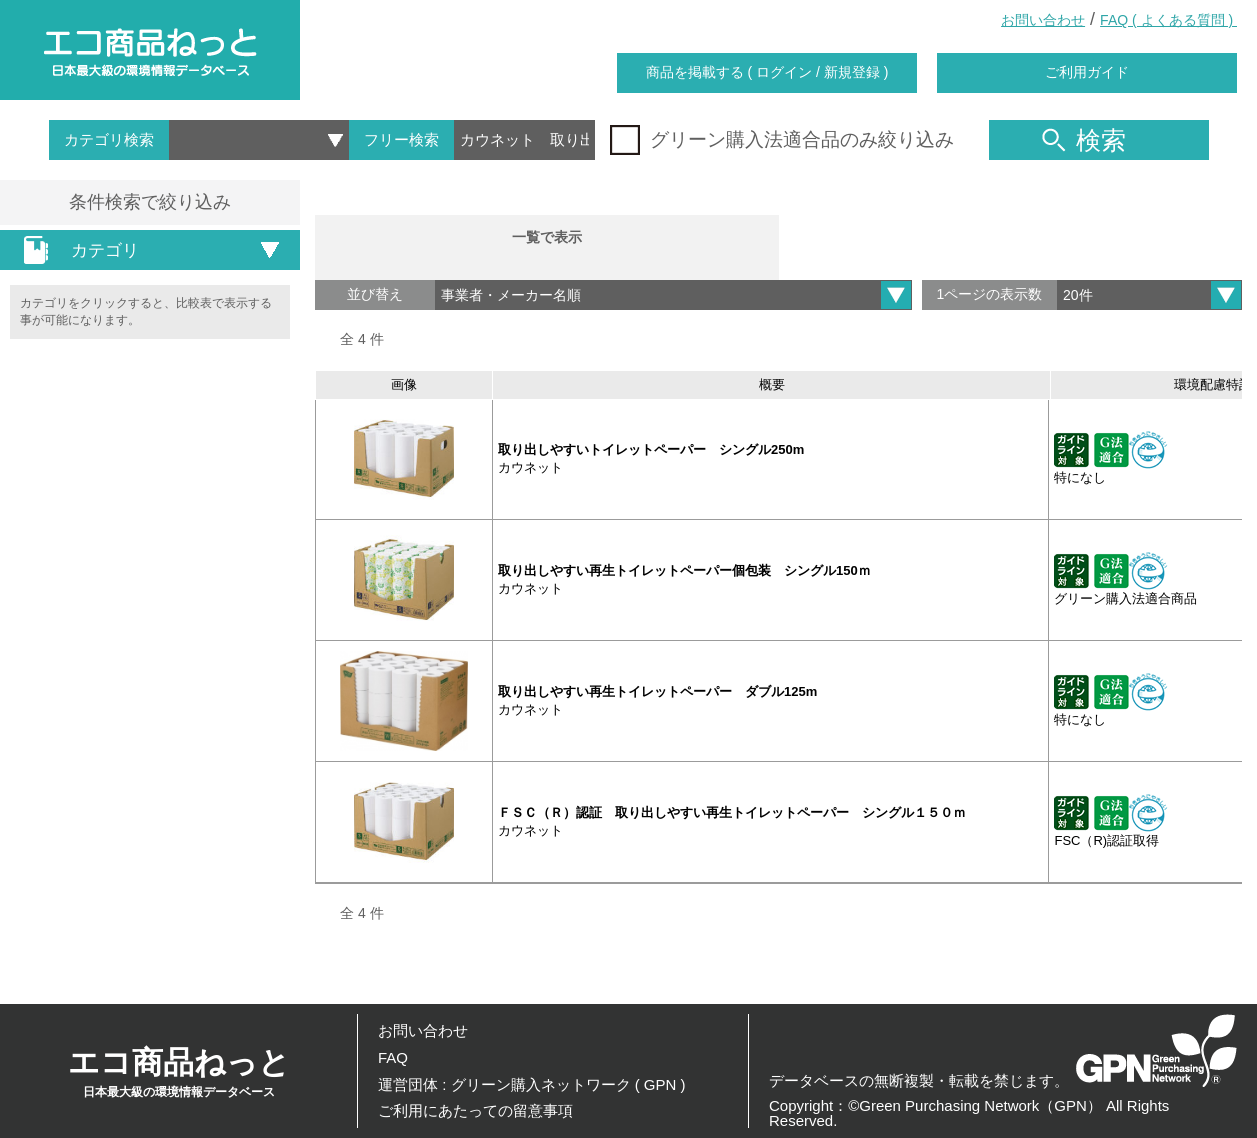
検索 (1084, 140)
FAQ (393, 1057)
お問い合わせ (1043, 20)
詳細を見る (1186, 464)
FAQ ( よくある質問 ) (1168, 20)
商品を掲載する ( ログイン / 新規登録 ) (767, 72)
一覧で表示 (547, 239)
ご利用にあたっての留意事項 (475, 1110)
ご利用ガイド (1087, 72)
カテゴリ (75, 250)
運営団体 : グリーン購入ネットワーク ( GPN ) (532, 1084)
